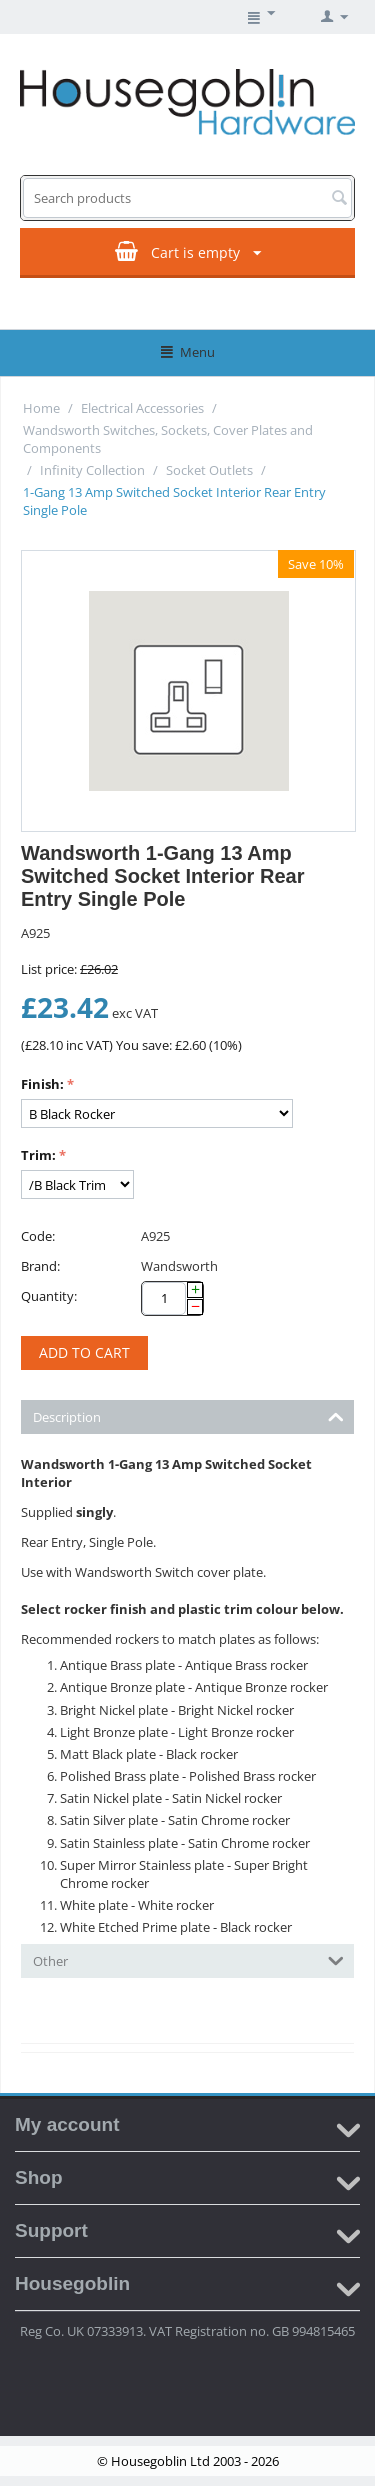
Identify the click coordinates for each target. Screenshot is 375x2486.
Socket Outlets (209, 470)
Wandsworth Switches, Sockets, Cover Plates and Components (168, 439)
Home (41, 408)
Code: (38, 1236)
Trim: (38, 1155)
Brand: (40, 1266)
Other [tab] (188, 1959)
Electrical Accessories (142, 408)
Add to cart (84, 1352)
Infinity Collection (92, 470)
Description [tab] (188, 1415)
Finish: (42, 1084)
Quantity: (49, 1296)
